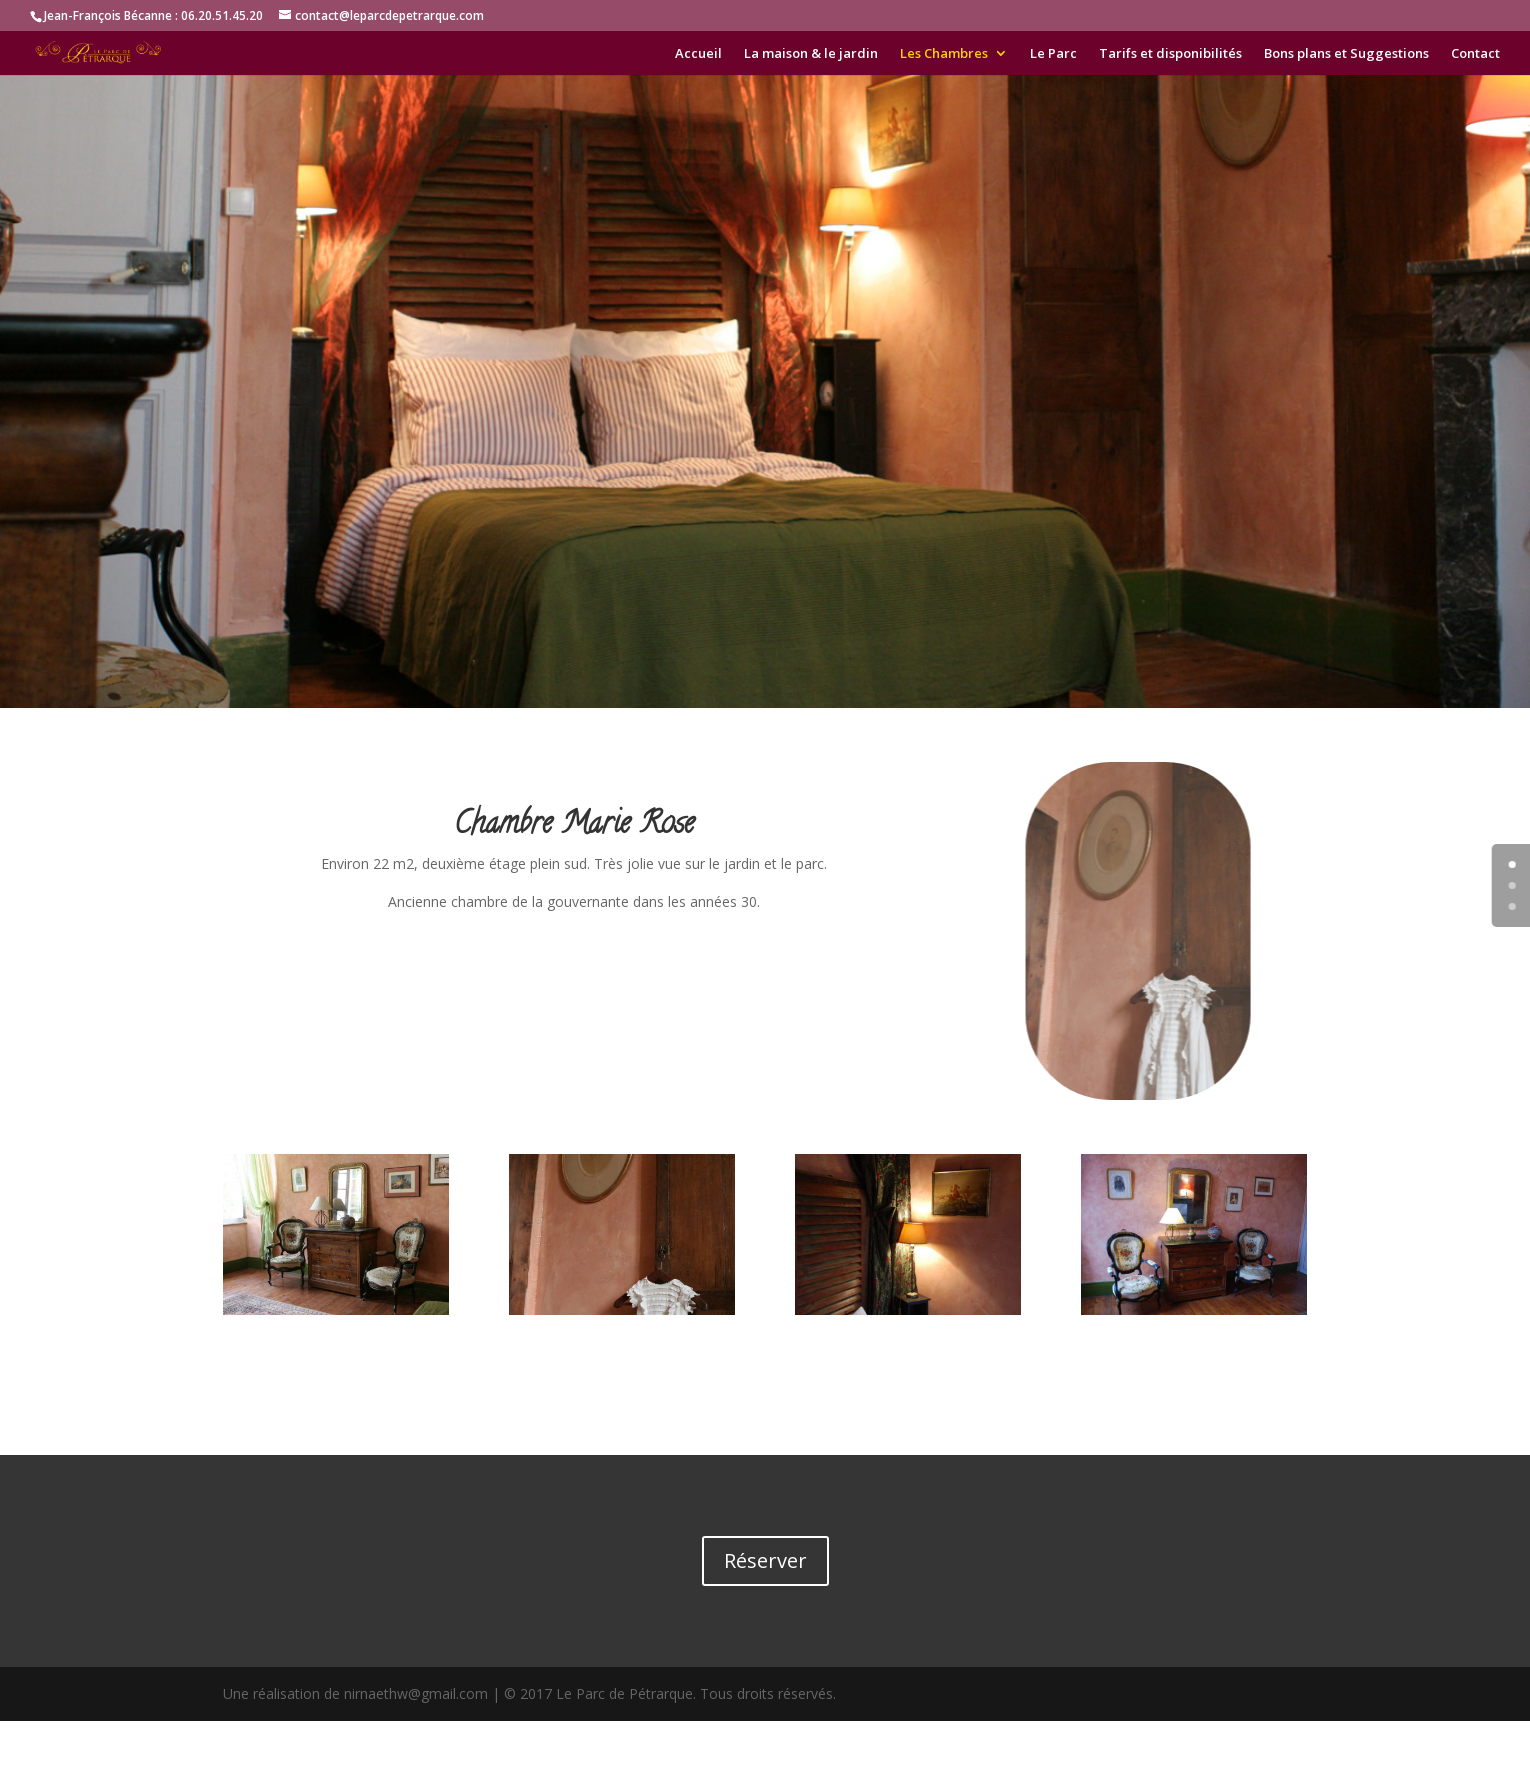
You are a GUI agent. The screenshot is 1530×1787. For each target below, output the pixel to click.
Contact (1475, 54)
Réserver (765, 1560)
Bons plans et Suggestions (1346, 54)
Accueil (698, 54)
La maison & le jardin (811, 54)
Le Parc (1053, 54)
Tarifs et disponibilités (1170, 54)
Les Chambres (944, 54)
